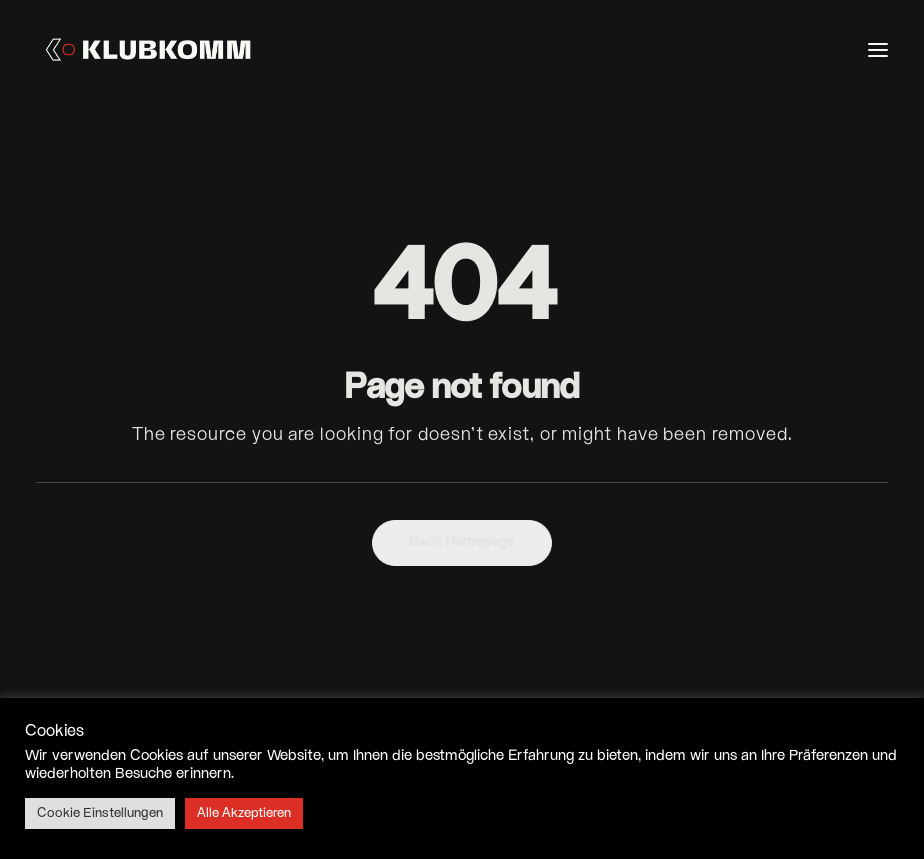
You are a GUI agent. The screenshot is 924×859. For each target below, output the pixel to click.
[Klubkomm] (148, 49)
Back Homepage (462, 542)
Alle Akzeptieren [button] (244, 813)
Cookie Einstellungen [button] (100, 813)
